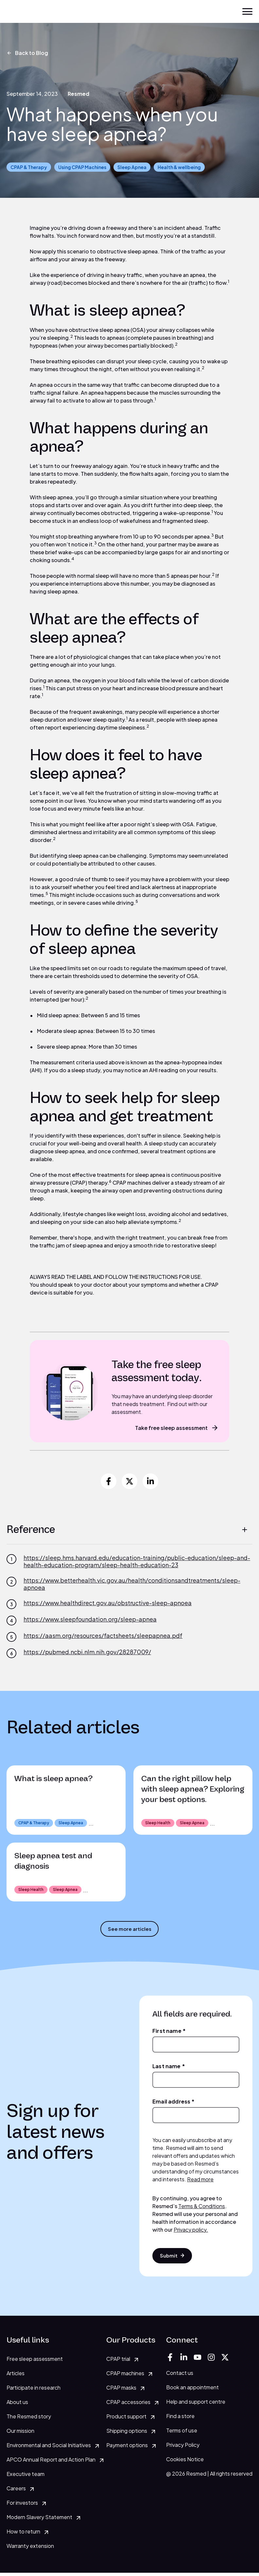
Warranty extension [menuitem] (30, 2549)
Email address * (173, 2103)
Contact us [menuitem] (179, 2375)
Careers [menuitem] (16, 2491)
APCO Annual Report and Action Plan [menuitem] (51, 2462)
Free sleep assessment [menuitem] (35, 2362)
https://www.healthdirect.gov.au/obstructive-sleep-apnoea (108, 1603)
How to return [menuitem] (23, 2534)
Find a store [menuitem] (180, 2418)
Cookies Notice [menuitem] (185, 2462)
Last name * (168, 2067)
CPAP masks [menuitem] (121, 2390)
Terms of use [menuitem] (181, 2433)
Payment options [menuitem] (127, 2448)
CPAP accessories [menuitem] (128, 2405)
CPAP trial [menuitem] (118, 2362)
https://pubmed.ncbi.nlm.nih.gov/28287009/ (87, 1652)
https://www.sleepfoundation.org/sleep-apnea (90, 1619)
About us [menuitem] (17, 2405)
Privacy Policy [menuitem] (182, 2447)
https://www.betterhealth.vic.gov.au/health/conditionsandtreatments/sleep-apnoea (132, 1584)
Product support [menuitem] (126, 2419)
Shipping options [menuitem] (126, 2433)
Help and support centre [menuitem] (195, 2404)
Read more (200, 2180)
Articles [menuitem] (16, 2376)
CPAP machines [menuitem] (125, 2376)
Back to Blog (27, 52)
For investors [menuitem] (22, 2505)
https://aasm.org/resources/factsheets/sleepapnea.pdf (103, 1636)
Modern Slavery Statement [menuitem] (39, 2520)
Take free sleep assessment (177, 1428)
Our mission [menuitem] (20, 2433)
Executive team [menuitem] (25, 2477)
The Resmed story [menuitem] (29, 2419)
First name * (169, 2032)
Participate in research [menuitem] (33, 2390)
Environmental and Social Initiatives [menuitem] (49, 2448)
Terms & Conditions (201, 2207)
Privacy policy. (191, 2231)
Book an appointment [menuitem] (192, 2390)
